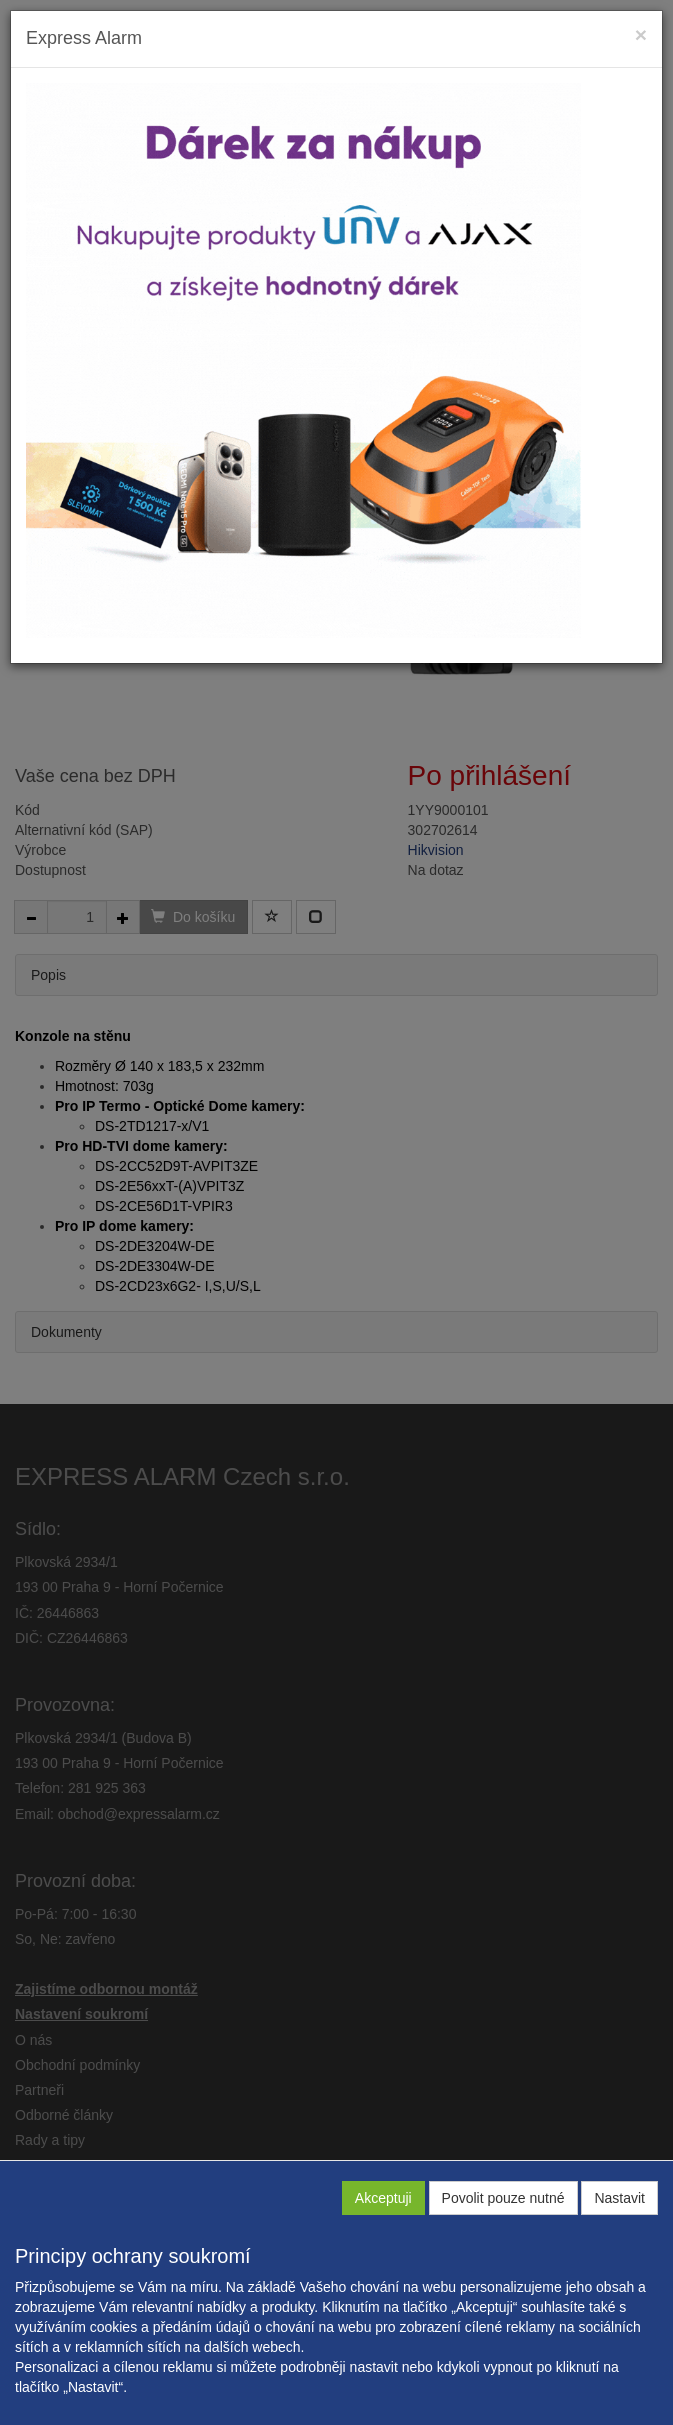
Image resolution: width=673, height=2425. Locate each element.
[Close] (641, 34)
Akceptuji (383, 2198)
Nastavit (619, 2198)
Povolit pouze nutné (503, 2198)
